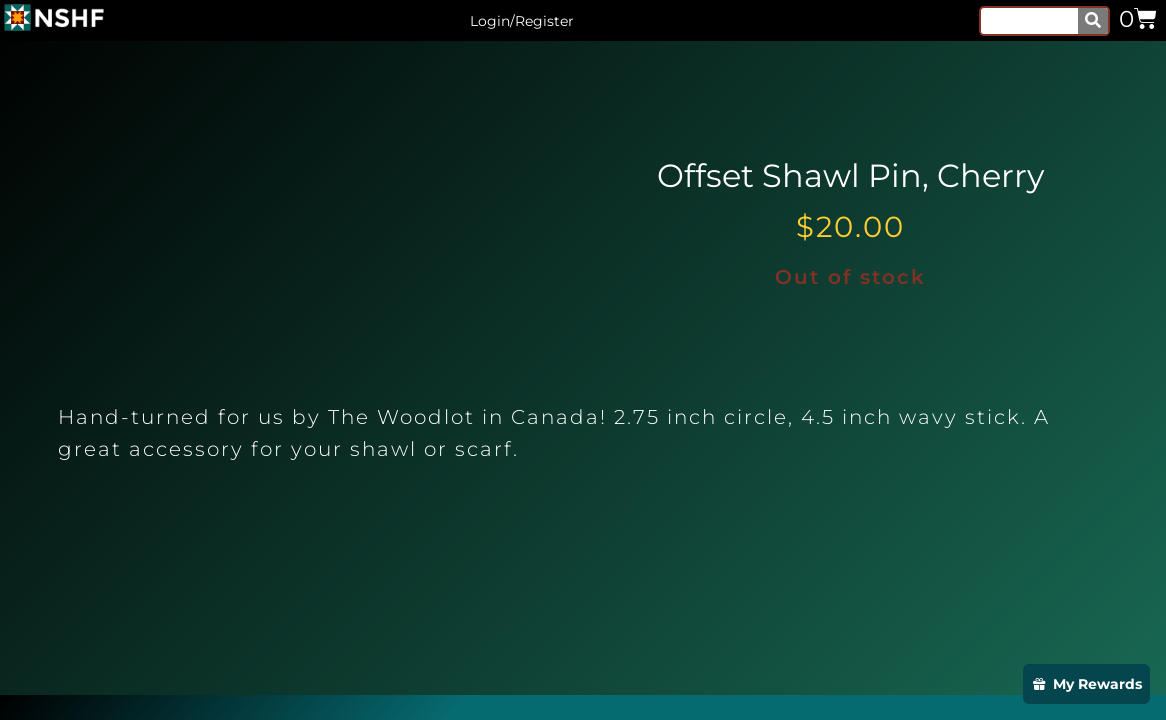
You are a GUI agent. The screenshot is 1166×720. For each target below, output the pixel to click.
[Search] (1093, 21)
